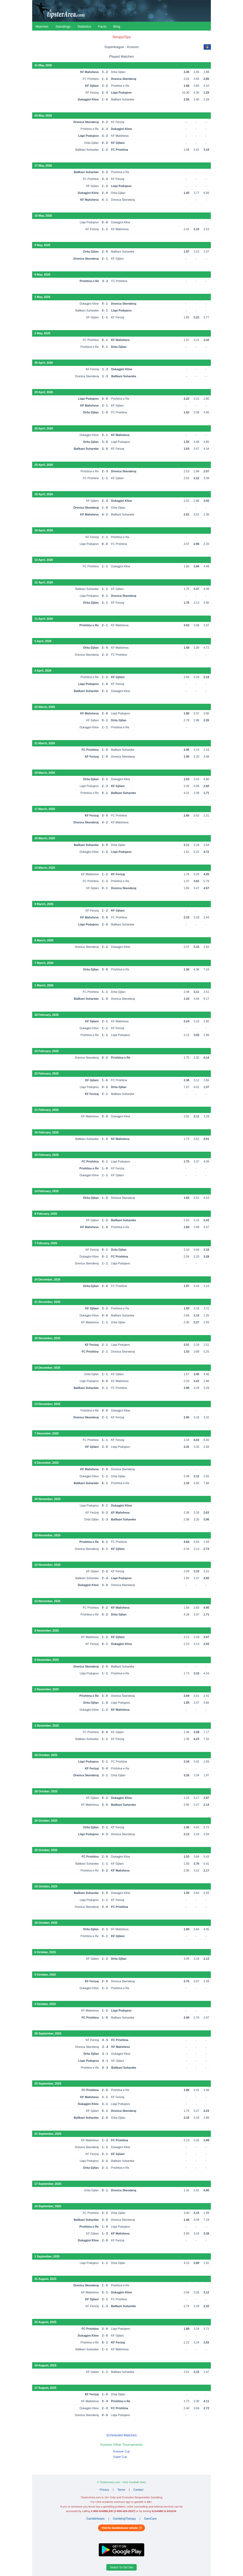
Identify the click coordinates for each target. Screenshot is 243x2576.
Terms (121, 2489)
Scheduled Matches (121, 2435)
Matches (42, 26)
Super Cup (120, 2456)
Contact (138, 2489)
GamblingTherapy (124, 2518)
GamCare (150, 2518)
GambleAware (95, 2518)
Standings (63, 26)
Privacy (104, 2489)
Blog (116, 26)
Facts (102, 26)
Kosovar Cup (121, 2451)
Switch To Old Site (121, 2567)
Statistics (84, 26)
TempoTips (121, 37)
